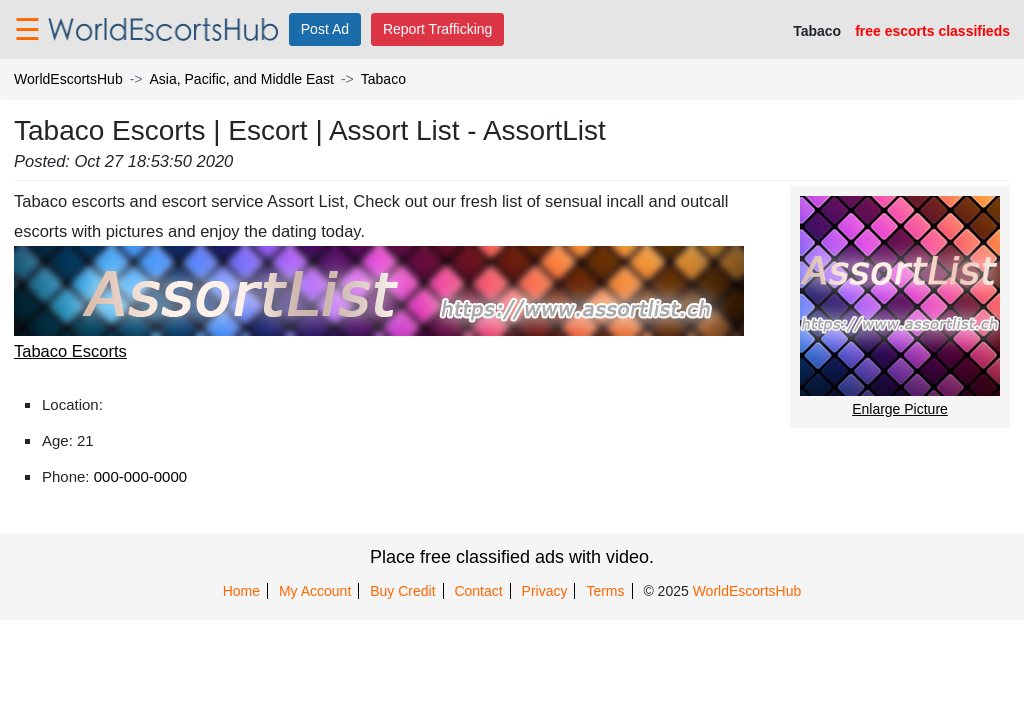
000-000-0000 (140, 476)
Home (241, 591)
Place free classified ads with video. (512, 557)
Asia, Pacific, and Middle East (242, 79)
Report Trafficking (437, 29)
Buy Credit (402, 591)
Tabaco (383, 79)
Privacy (545, 591)
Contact (478, 591)
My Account (315, 591)
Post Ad (325, 29)
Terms (605, 591)
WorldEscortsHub (68, 79)
